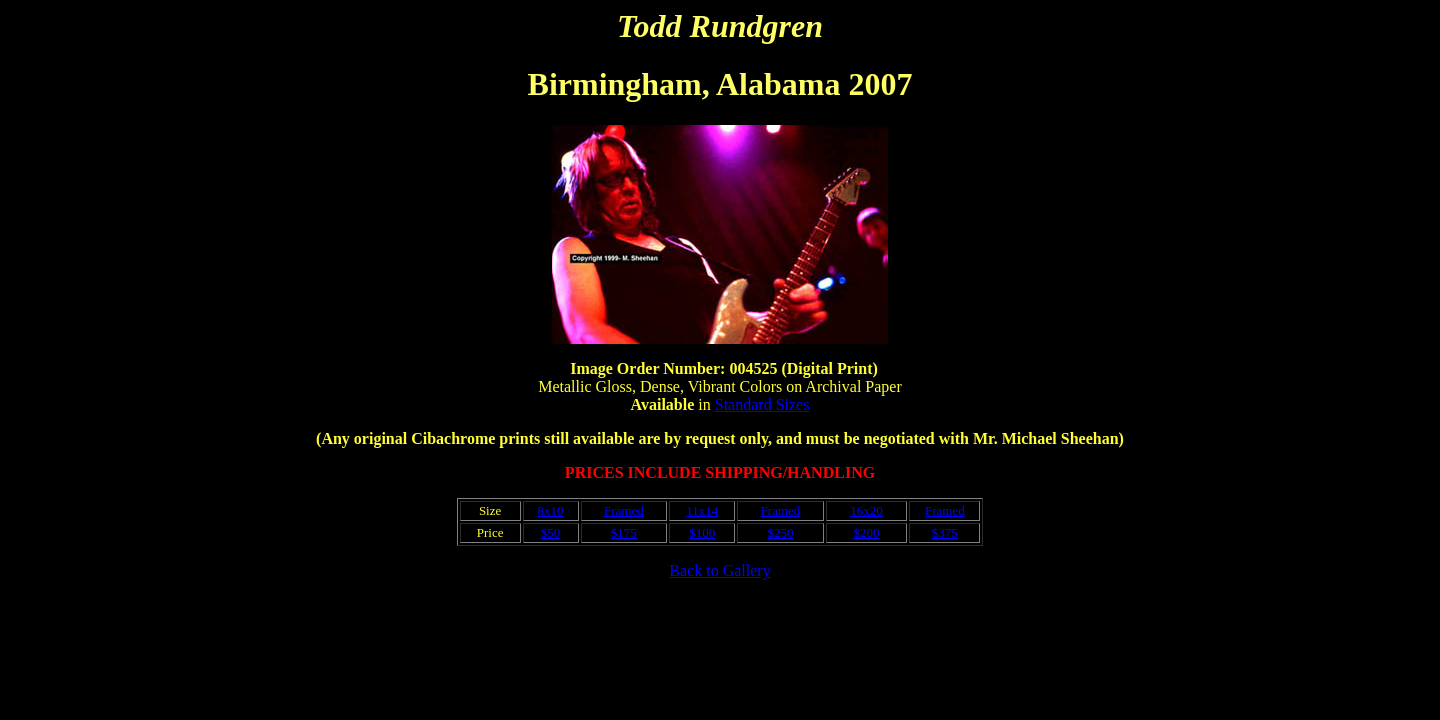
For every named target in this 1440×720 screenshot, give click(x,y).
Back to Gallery (719, 570)
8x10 (551, 510)
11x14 (702, 510)
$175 (624, 532)
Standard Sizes (762, 404)
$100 (702, 532)
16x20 (866, 510)
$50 (551, 532)
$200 (866, 532)
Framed (624, 510)
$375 (945, 532)
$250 (780, 532)
